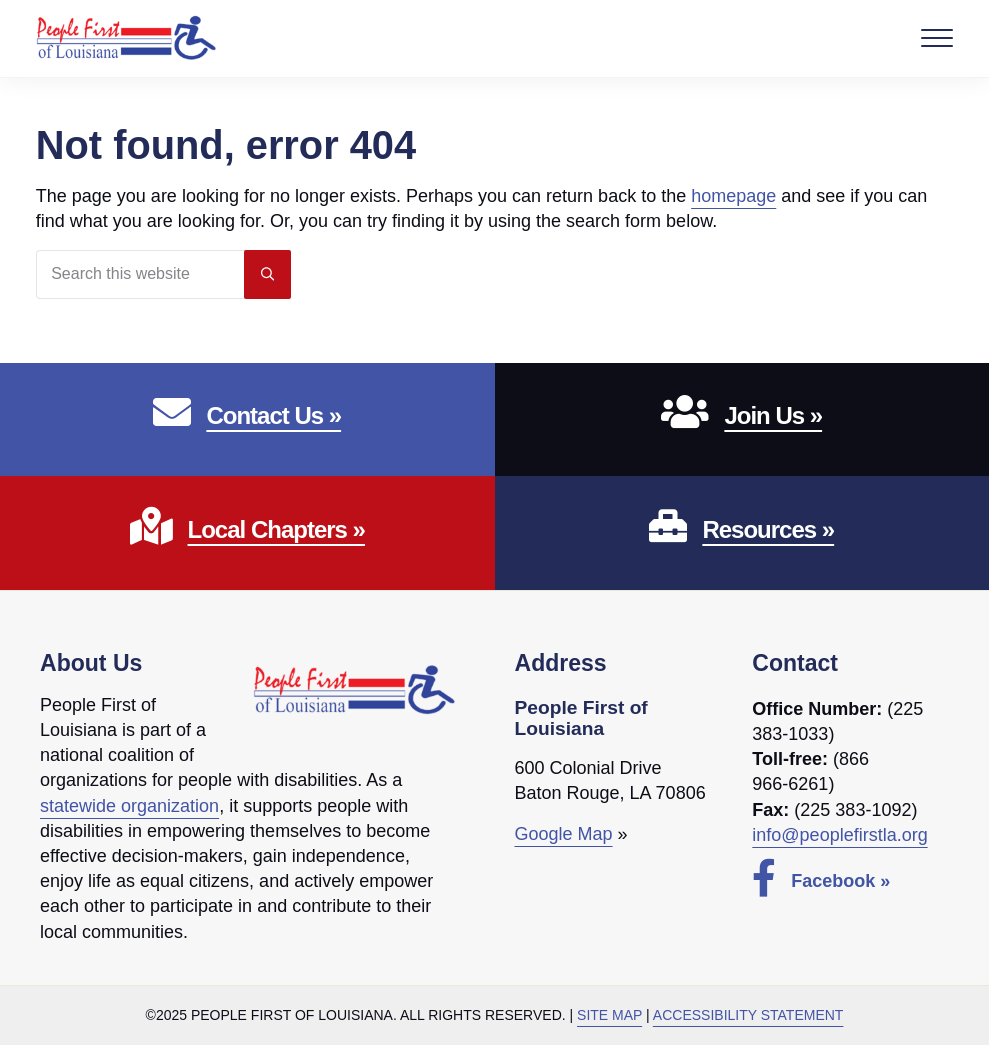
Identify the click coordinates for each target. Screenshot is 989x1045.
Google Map (564, 834)
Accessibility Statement (748, 1015)
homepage (733, 196)
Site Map (609, 1015)
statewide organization (129, 806)
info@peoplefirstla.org (839, 835)
